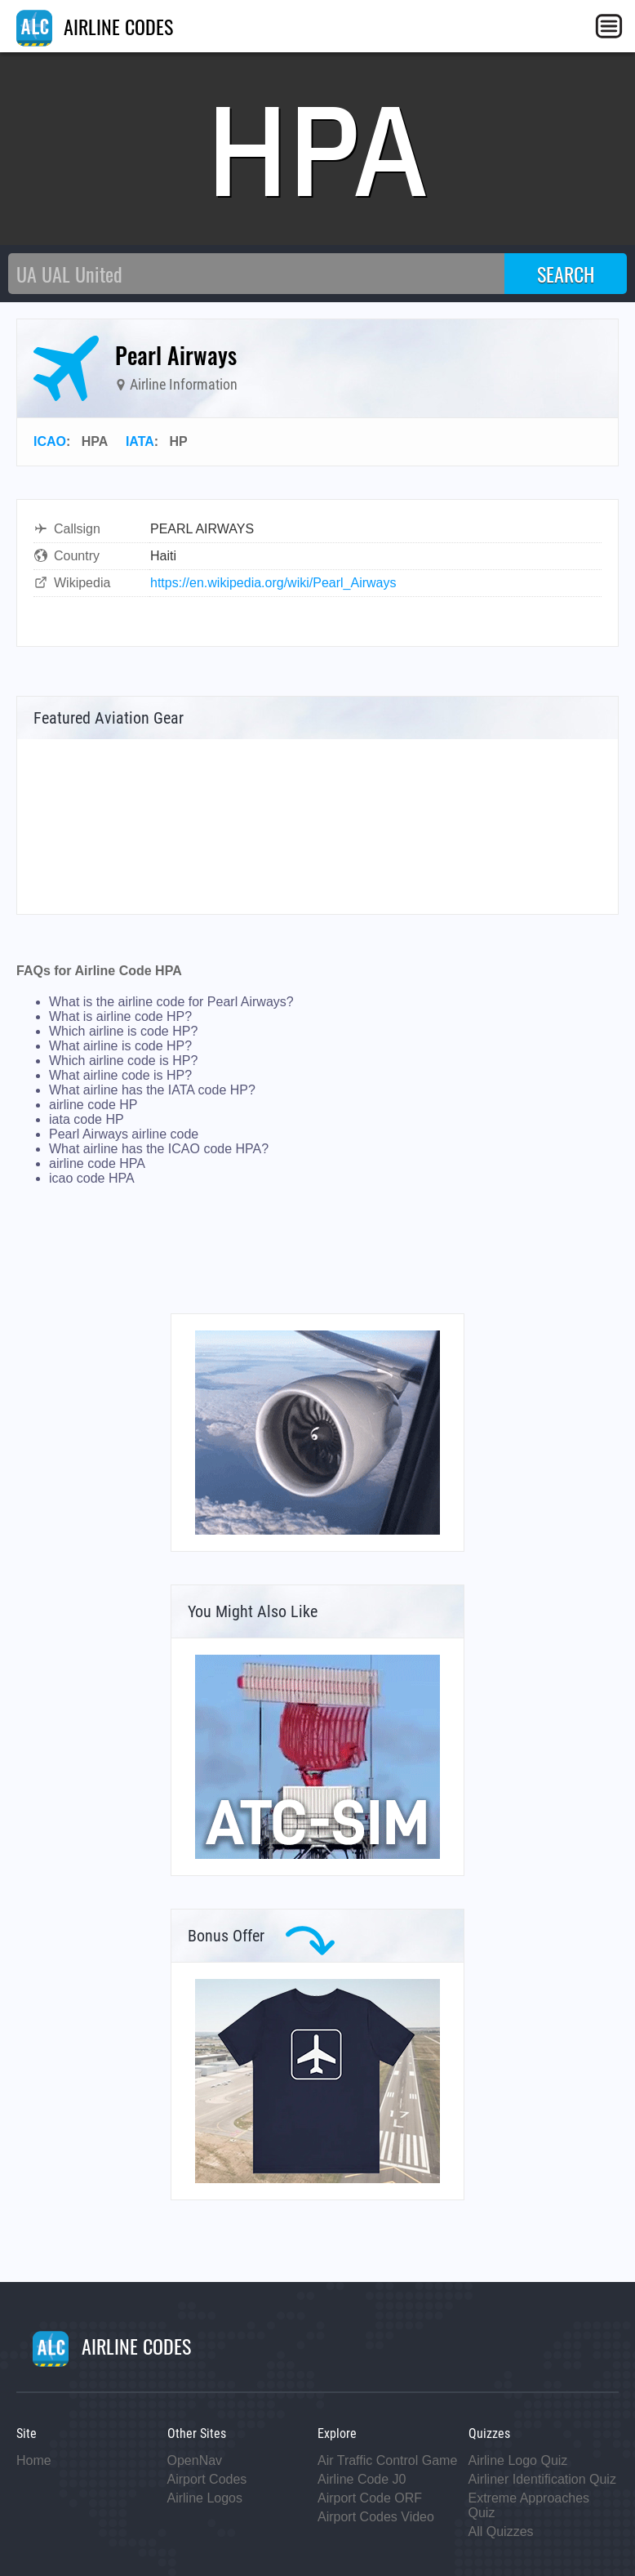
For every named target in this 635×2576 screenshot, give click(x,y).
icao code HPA (92, 1178)
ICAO (49, 441)
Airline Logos (205, 2498)
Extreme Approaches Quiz (529, 2505)
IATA (140, 441)
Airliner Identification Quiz (542, 2479)
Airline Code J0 (362, 2479)
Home (33, 2460)
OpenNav (195, 2460)
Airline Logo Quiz (518, 2460)
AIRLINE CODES (94, 26)
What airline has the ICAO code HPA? (159, 1149)
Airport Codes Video (376, 2517)
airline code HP (93, 1105)
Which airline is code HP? (123, 1031)
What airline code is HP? (120, 1075)
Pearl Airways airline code (123, 1134)
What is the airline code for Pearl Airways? (171, 1002)
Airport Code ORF (370, 2498)
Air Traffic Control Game (387, 2460)
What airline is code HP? (120, 1046)
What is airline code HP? (120, 1016)
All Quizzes (501, 2531)
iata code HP (86, 1119)
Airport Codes (207, 2479)
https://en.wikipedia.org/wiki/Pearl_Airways (273, 583)
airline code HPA (97, 1163)
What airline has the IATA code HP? (152, 1090)
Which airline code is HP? (123, 1060)
